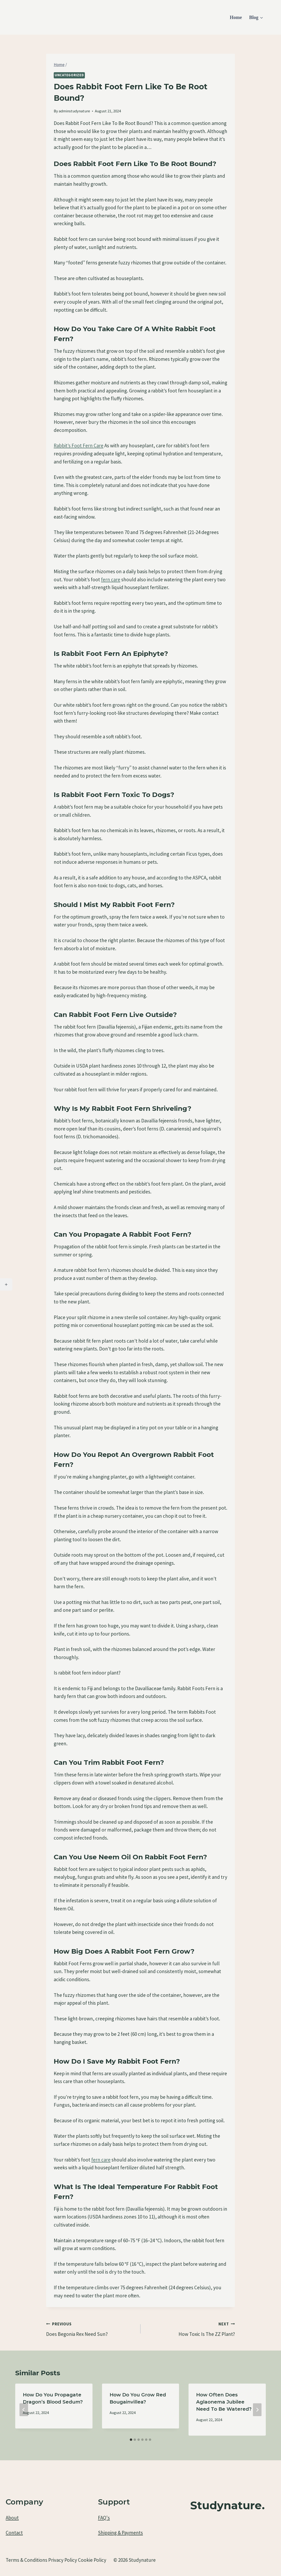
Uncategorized (69, 75)
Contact (14, 2532)
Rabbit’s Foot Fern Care (78, 445)
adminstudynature (74, 111)
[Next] (257, 2409)
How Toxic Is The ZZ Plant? (190, 2328)
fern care (110, 579)
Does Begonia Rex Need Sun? (91, 2328)
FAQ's (104, 2517)
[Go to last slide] (23, 2409)
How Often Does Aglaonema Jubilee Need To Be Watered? (224, 2402)
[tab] (131, 2439)
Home (236, 17)
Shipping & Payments (120, 2532)
